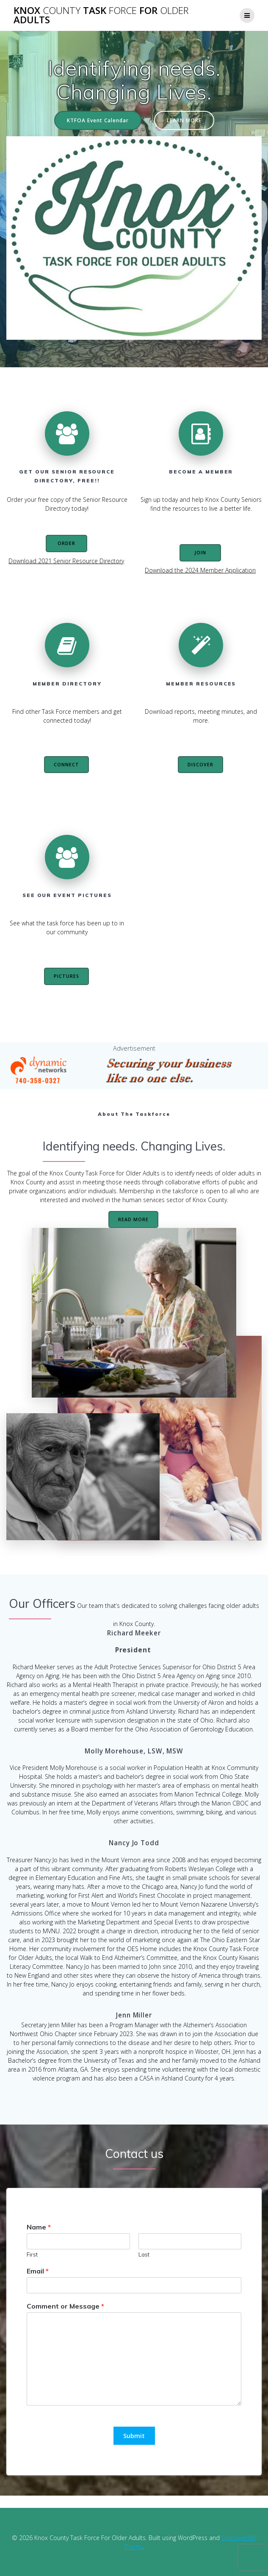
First (32, 2254)
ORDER (66, 543)
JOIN (200, 553)
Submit (134, 2436)
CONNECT (66, 765)
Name (39, 2227)
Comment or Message (65, 2306)
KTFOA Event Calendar (98, 120)
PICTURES (66, 976)
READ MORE (133, 1219)
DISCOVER (200, 765)
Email (38, 2271)
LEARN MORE (184, 120)
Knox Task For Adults (101, 15)
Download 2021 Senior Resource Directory (66, 561)
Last (143, 2254)
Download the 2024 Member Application (200, 570)
